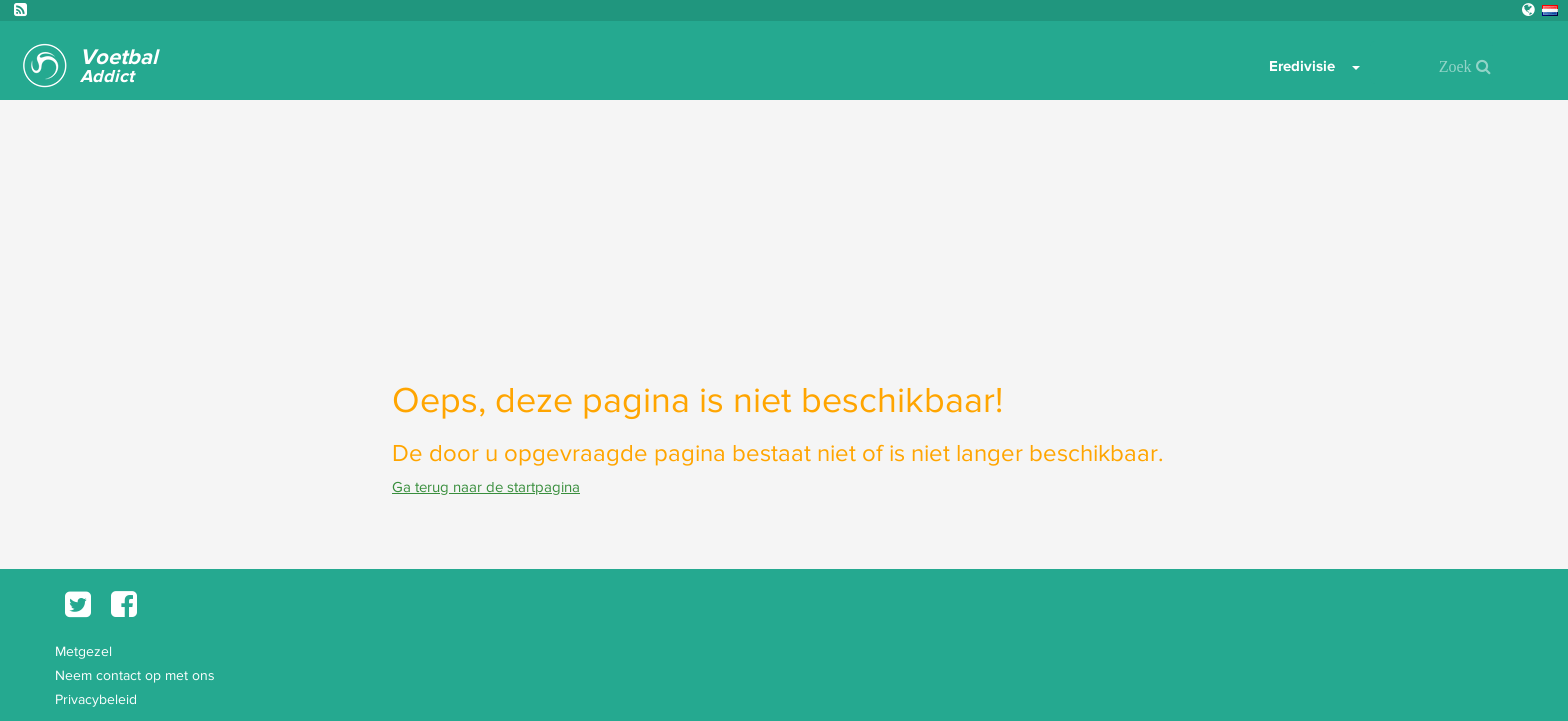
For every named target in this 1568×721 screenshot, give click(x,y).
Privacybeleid (96, 699)
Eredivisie (1302, 66)
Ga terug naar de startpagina (486, 486)
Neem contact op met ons (135, 675)
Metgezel (83, 651)
